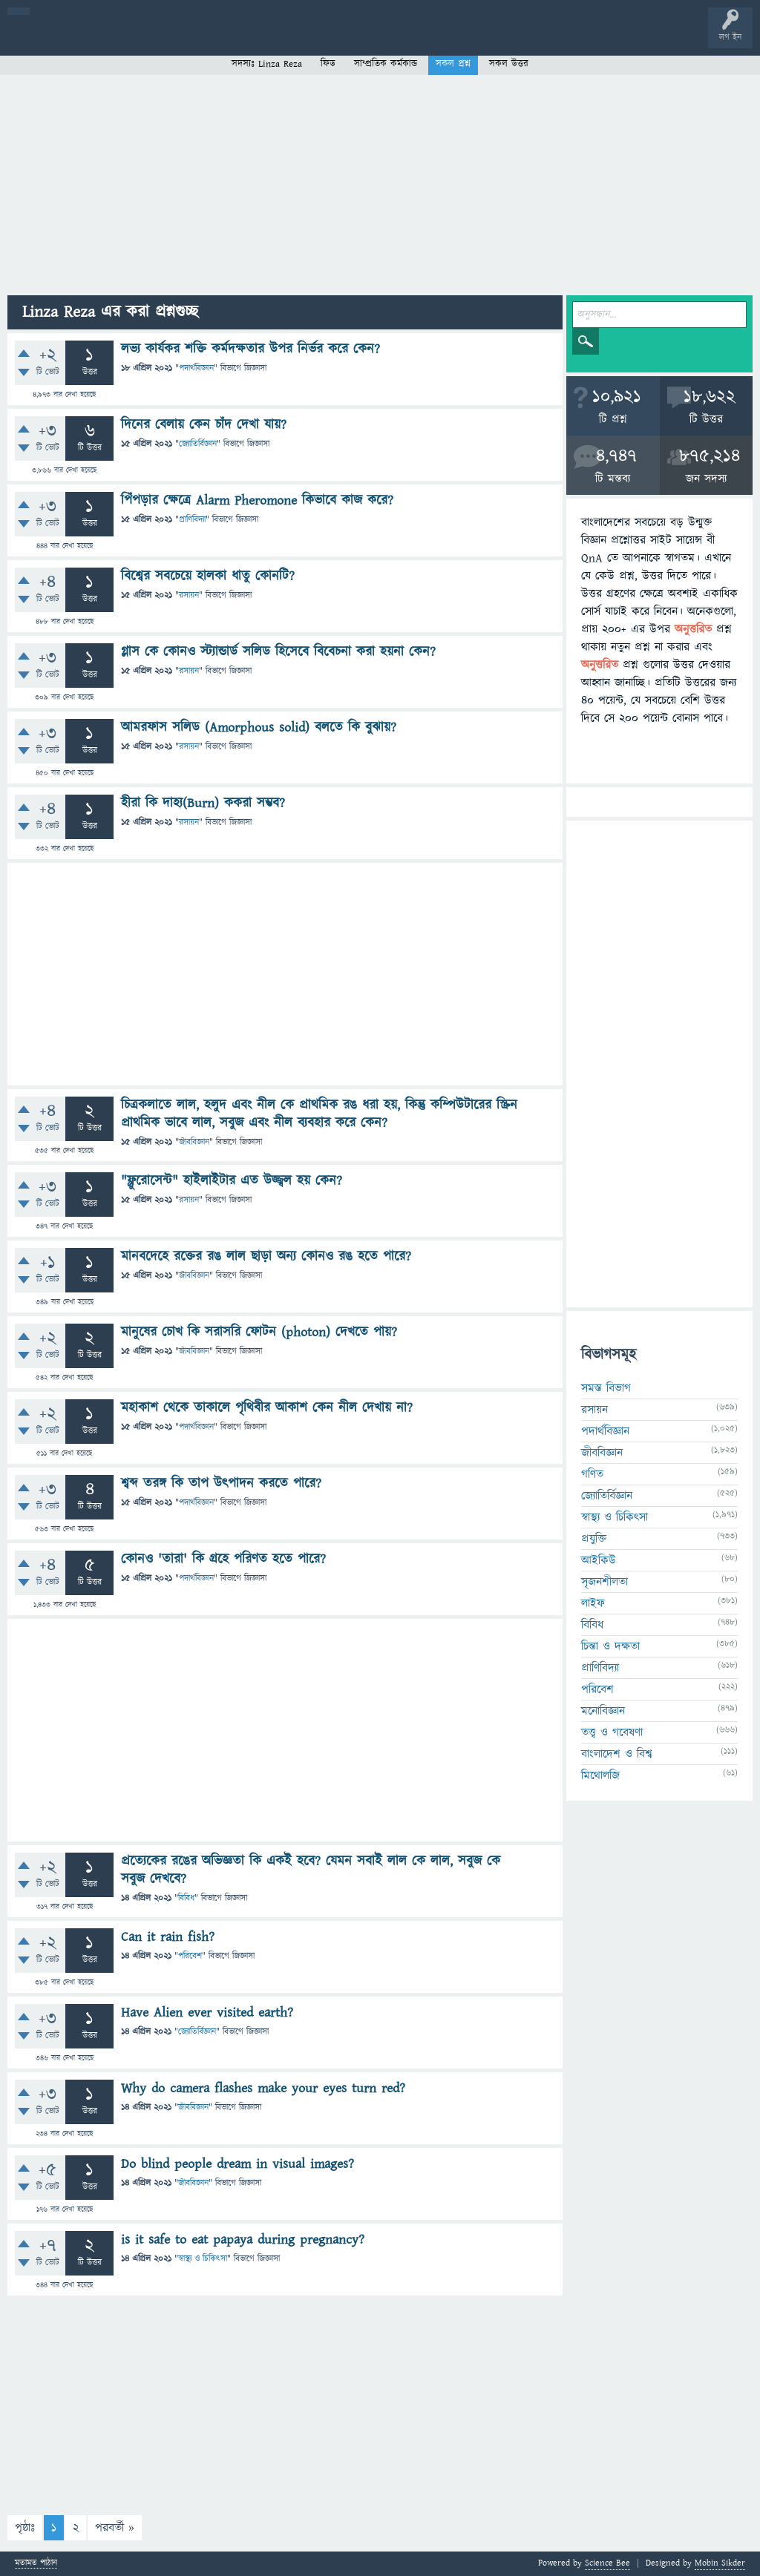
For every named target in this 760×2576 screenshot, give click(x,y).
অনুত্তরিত (195, 38)
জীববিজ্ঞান (194, 1142)
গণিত (592, 1474)
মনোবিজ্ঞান (603, 1711)
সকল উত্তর (508, 63)
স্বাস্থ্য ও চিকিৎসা (202, 2259)
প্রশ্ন (103, 38)
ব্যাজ (553, 38)
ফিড (328, 63)
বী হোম (57, 38)
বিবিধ (186, 1898)
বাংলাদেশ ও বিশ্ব (616, 1754)
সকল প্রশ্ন (453, 63)
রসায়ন (189, 595)
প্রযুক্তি (593, 1539)
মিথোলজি (600, 1775)
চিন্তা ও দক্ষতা (610, 1646)
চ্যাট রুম (462, 38)
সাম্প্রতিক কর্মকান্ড (385, 63)
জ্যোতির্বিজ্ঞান (198, 444)
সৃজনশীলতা (604, 1582)
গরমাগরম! (149, 38)
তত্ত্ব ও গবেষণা (612, 1732)
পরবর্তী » (114, 2528)
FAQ (379, 38)
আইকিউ (598, 1560)
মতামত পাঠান (36, 2564)
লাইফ (593, 1603)
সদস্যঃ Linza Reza (267, 63)
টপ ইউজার (599, 38)
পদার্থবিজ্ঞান (196, 368)
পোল (507, 38)
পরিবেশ (190, 1956)
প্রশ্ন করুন (333, 38)
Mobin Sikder (720, 2563)
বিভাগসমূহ (241, 38)
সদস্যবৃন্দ (287, 38)
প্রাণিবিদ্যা (192, 519)
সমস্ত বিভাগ (606, 1388)
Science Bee (607, 2563)
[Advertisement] (380, 184)
